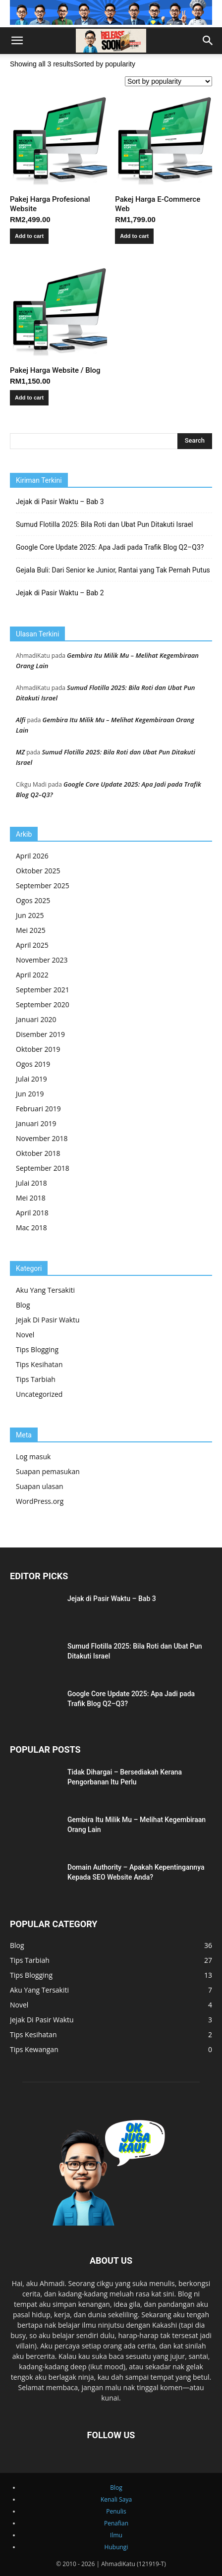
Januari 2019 (36, 1123)
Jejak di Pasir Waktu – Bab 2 (60, 593)
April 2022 (32, 974)
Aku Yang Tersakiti (45, 1290)
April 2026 (32, 855)
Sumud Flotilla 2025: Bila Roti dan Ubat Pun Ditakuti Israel (104, 524)
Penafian (116, 2523)
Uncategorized (39, 1394)
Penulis (116, 2511)
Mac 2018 (31, 1227)
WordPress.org (39, 1501)
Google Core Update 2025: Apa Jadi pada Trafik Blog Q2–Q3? (110, 547)
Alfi (20, 719)
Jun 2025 (30, 915)
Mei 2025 (31, 930)
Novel (25, 1334)
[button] (17, 40)
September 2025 (42, 885)
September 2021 (42, 989)
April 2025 (32, 945)
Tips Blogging (37, 1349)
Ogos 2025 (33, 900)
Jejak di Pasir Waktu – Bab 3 (60, 502)
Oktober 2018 (38, 1153)
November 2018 (42, 1138)
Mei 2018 (31, 1197)
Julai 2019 (31, 1079)
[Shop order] (168, 81)
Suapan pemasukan (48, 1471)
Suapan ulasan (39, 1486)
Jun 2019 (30, 1093)
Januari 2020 (36, 1019)
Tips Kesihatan (39, 1364)
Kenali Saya (116, 2499)
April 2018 (32, 1212)
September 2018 (42, 1168)
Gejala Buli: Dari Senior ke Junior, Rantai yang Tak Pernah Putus (113, 570)
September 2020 (42, 1004)
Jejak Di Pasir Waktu (48, 1319)
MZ (20, 751)
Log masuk (33, 1456)
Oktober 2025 (38, 870)
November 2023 (42, 960)
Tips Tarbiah (36, 1379)
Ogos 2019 (33, 1064)
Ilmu (116, 2535)
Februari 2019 (38, 1108)
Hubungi (116, 2547)
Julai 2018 (31, 1183)
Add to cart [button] (29, 236)
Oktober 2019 (38, 1049)
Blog (23, 1305)
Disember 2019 (40, 1034)
